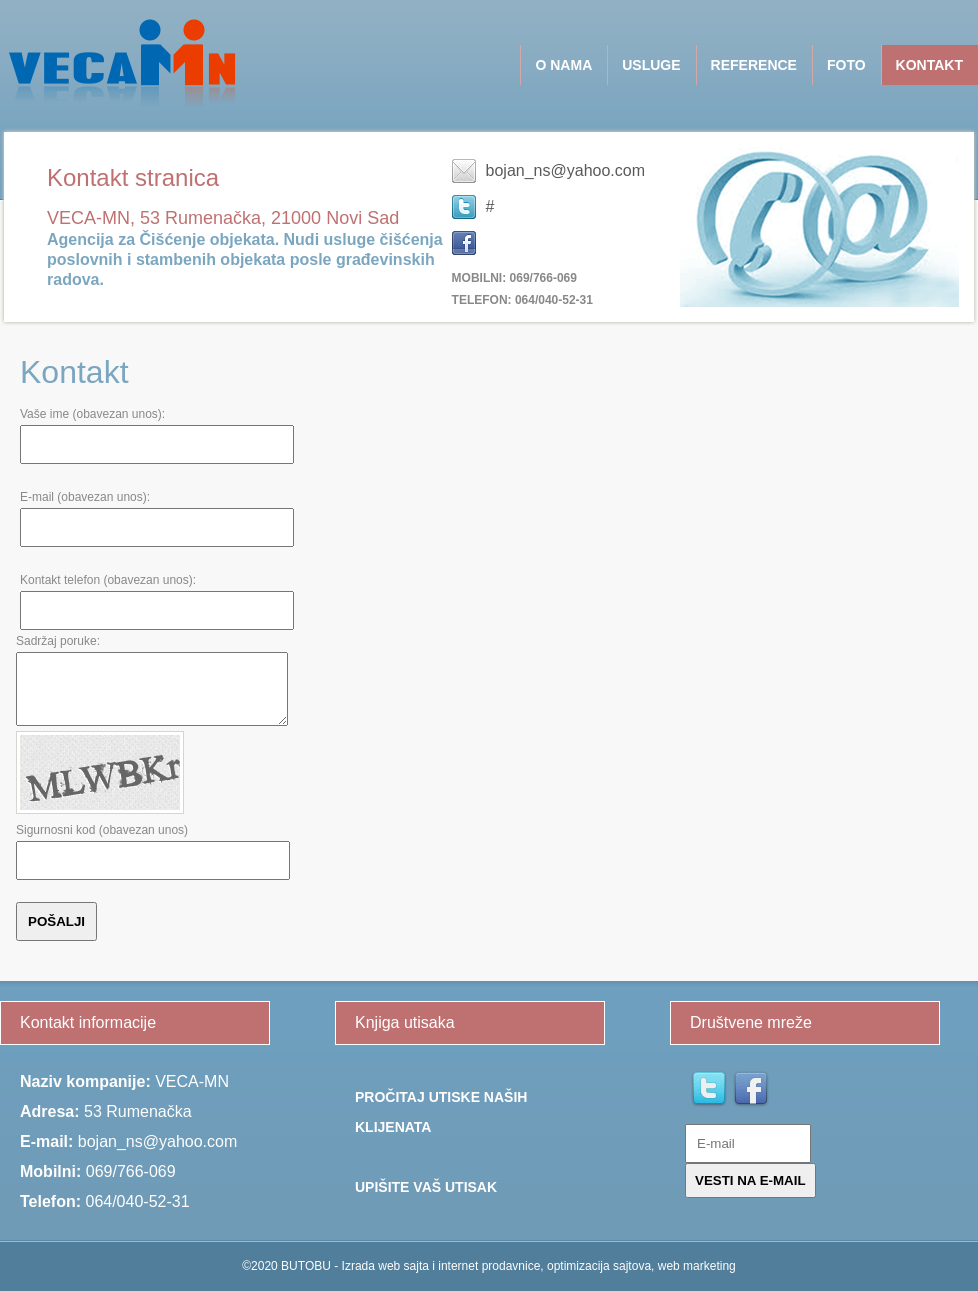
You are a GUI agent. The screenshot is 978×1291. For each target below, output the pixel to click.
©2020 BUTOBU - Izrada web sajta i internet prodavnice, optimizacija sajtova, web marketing (489, 1266)
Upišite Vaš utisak (426, 1187)
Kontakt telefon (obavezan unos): (108, 580)
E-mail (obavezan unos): (85, 497)
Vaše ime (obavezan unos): (92, 414)
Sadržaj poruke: (58, 641)
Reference (754, 65)
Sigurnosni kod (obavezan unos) (102, 830)
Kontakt (929, 65)
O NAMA (563, 65)
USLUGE (651, 65)
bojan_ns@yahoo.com (565, 170)
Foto (846, 65)
